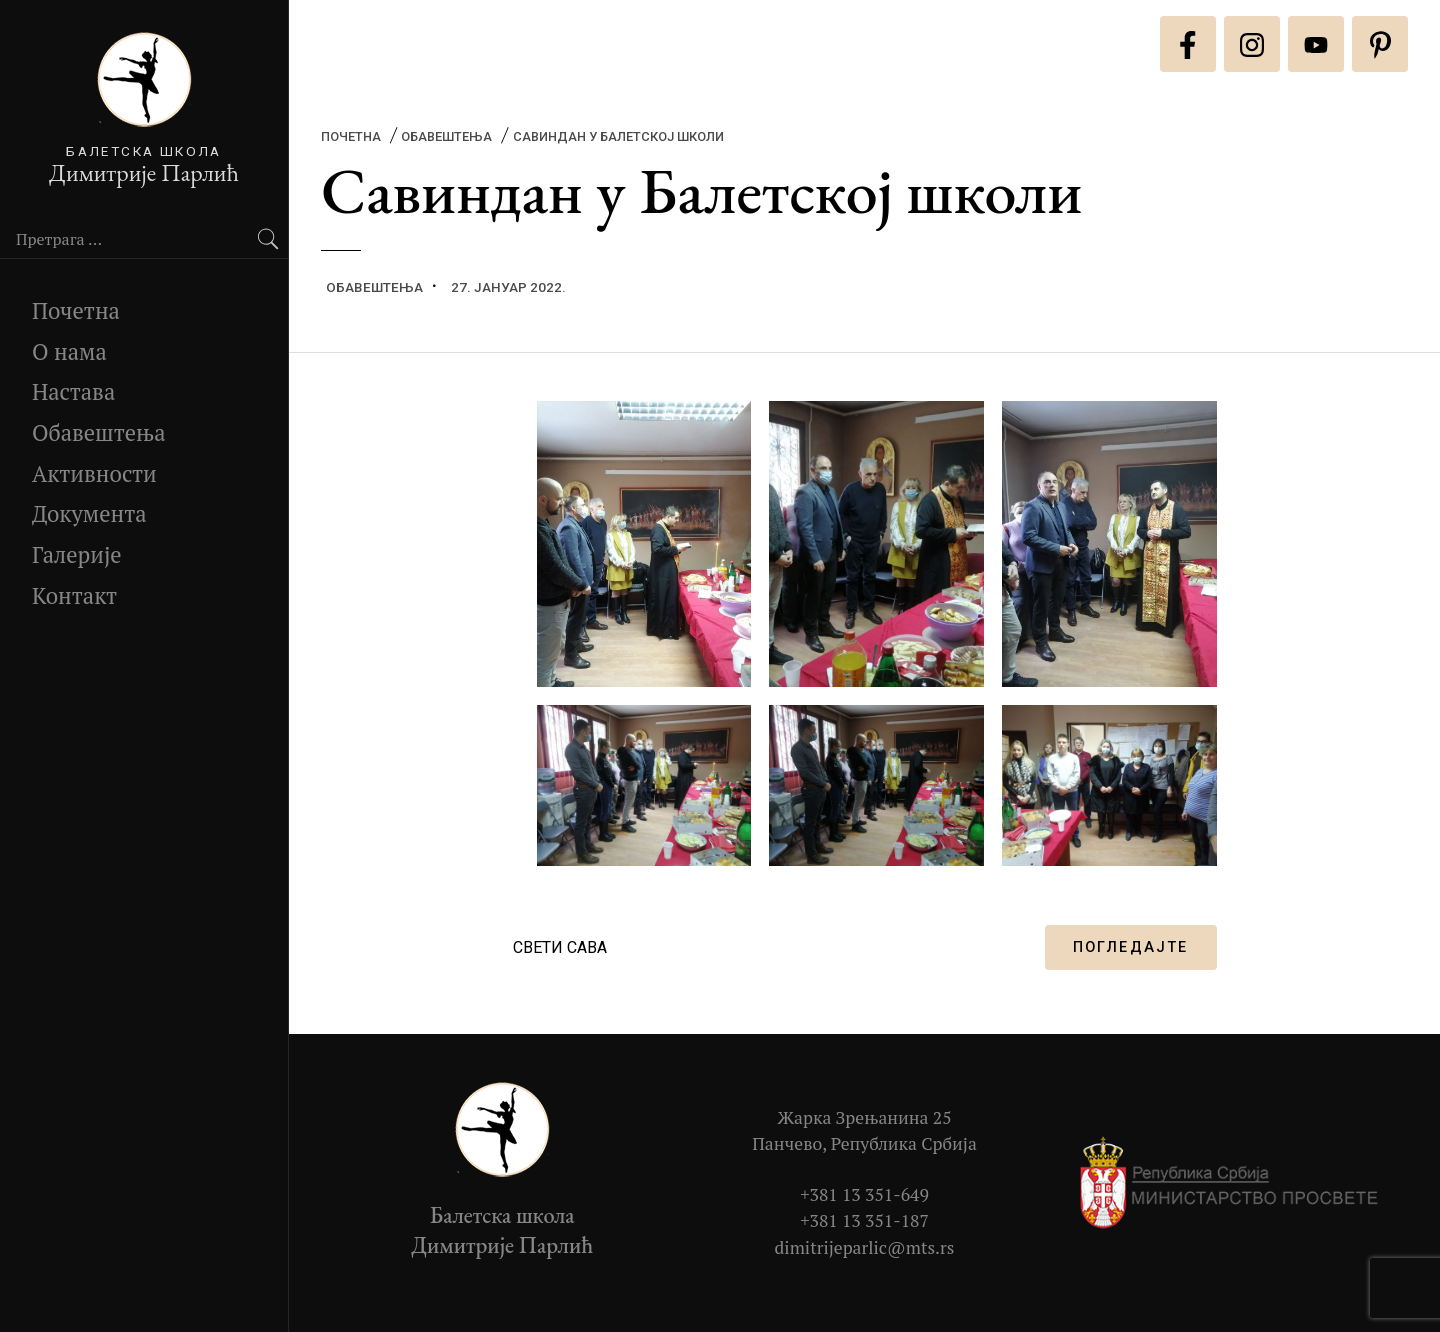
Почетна (76, 310)
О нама (69, 351)
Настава (73, 391)
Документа (89, 513)
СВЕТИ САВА (560, 947)
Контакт (74, 595)
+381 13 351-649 (864, 1194)
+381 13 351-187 (864, 1220)
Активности (94, 473)
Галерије (77, 554)
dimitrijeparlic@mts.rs (865, 1247)
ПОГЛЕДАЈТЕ (1131, 947)
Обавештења (99, 432)
